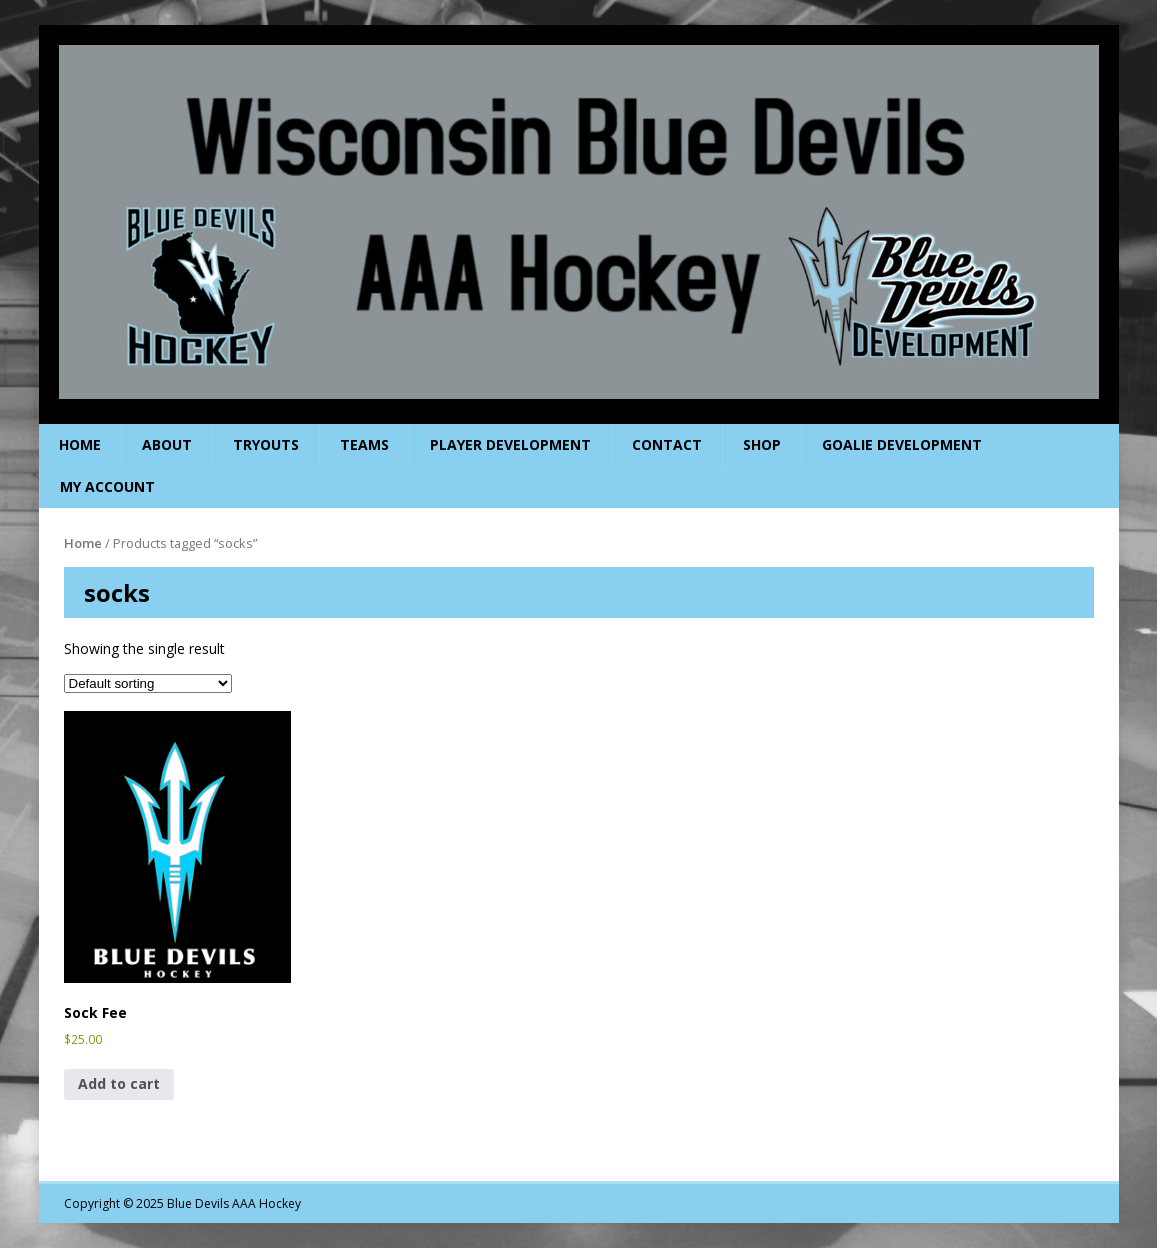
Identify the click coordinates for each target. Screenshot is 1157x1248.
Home (80, 444)
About (167, 444)
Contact (667, 444)
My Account (107, 486)
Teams (364, 444)
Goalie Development (902, 444)
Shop (762, 444)
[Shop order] (148, 683)
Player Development (510, 444)
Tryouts (266, 444)
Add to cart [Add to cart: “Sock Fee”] (119, 1083)
